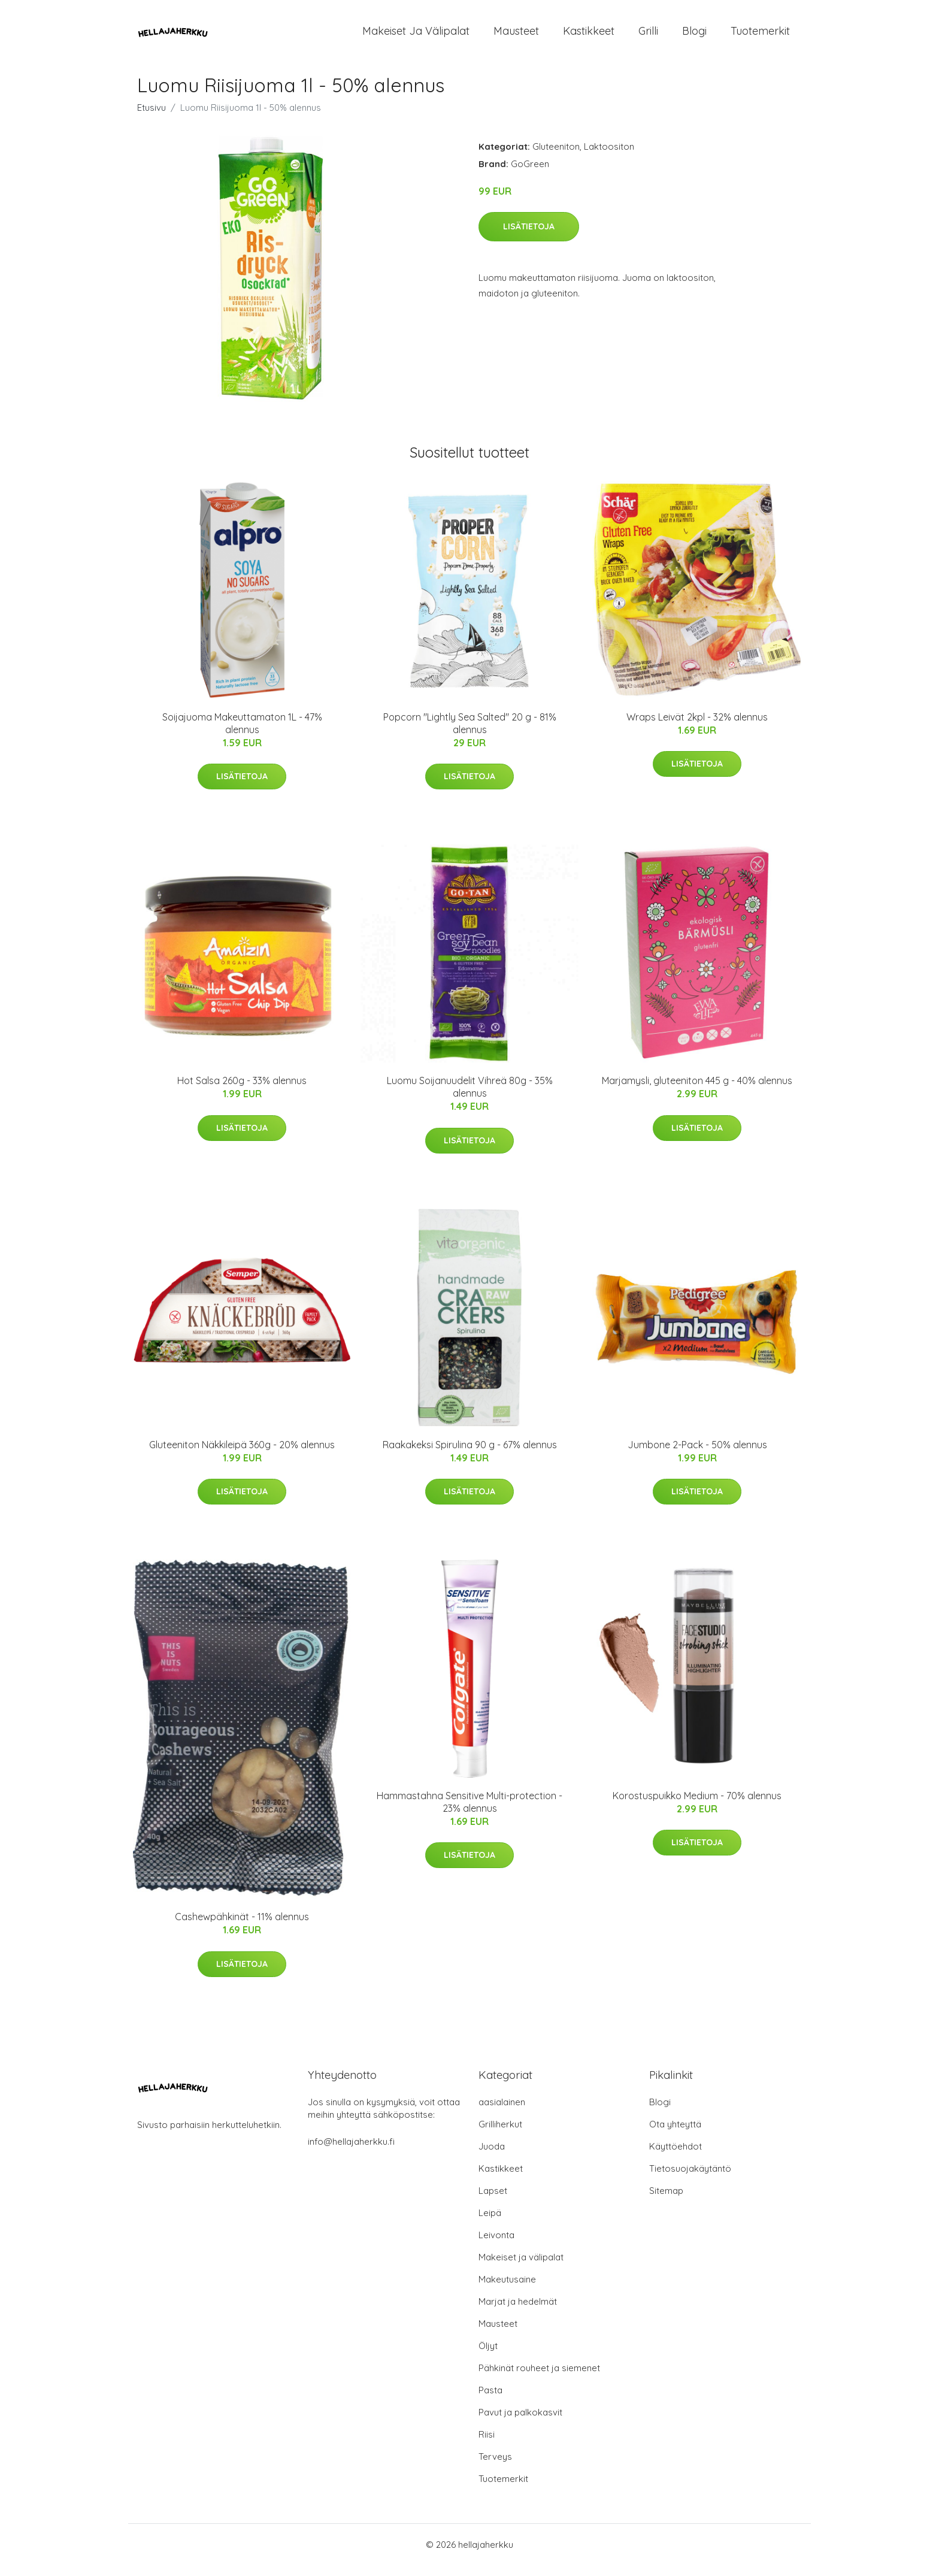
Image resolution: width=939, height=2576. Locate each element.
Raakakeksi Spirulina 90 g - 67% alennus (470, 1455)
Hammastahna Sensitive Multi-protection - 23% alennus (469, 1812)
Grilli (648, 36)
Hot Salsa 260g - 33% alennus (242, 1091)
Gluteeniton (556, 156)
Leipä (489, 2223)
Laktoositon (609, 156)
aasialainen (501, 2112)
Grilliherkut (500, 2135)
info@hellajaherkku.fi (351, 2152)
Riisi (486, 2445)
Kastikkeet (588, 36)
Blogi (694, 36)
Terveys (495, 2467)
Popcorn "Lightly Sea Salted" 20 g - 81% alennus (469, 733)
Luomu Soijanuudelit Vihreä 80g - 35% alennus (470, 1097)
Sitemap (666, 2201)
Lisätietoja (529, 236)
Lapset (492, 2201)
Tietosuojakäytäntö (690, 2179)
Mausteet (516, 36)
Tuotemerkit (760, 36)
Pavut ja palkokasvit (520, 2423)
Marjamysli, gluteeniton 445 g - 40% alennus (697, 1091)
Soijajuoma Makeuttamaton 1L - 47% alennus (242, 733)
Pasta (490, 2401)
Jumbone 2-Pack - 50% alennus (697, 1455)
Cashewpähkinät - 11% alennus (242, 1927)
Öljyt (488, 2356)
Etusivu (151, 117)
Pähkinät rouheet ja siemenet (539, 2378)
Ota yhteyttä (675, 2135)
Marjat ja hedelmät (517, 2312)
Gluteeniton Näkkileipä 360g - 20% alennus (242, 1455)
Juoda (491, 2157)
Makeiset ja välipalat (415, 36)
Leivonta (496, 2245)
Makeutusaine (507, 2290)
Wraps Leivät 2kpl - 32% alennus (697, 727)
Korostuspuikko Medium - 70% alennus (697, 1806)
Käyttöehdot (675, 2157)
